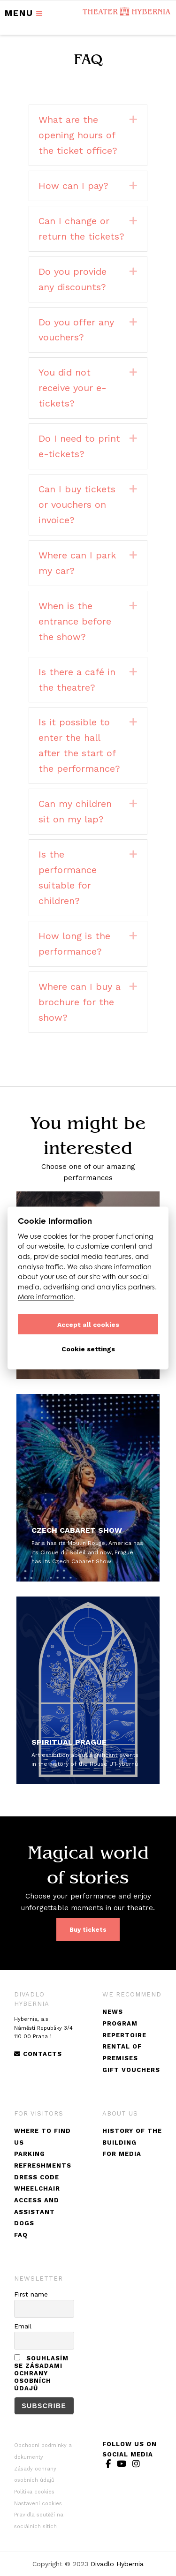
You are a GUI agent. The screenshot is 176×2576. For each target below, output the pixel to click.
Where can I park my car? (77, 563)
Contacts (38, 2053)
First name (31, 2294)
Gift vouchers (131, 2069)
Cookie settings (88, 1348)
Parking (29, 2153)
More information (46, 1297)
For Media (121, 2153)
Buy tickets (88, 1929)
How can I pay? (73, 185)
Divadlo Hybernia (117, 2564)
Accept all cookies (88, 1324)
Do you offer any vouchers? (76, 329)
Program (120, 2023)
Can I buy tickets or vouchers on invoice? (76, 504)
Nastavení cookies (38, 2504)
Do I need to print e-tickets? (79, 446)
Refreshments (42, 2165)
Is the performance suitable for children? (67, 877)
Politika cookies (34, 2492)
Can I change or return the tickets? (81, 228)
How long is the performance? (74, 943)
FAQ (21, 2234)
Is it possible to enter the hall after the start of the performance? (79, 745)
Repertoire (124, 2035)
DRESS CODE (36, 2177)
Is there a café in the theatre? (76, 679)
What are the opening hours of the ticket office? (77, 135)
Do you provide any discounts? (72, 279)
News (112, 2011)
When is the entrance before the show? (74, 621)
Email (22, 2326)
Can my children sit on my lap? (75, 811)
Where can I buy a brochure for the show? (79, 1002)
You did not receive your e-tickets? (72, 388)
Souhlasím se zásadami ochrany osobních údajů (41, 2373)
